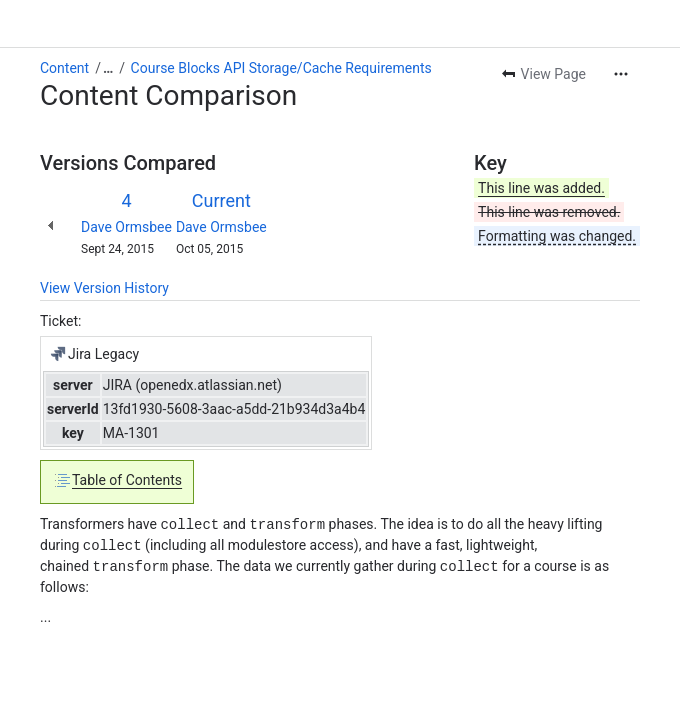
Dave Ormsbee (126, 227)
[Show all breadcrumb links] (108, 68)
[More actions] (621, 74)
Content (64, 68)
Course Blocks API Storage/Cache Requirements (281, 68)
